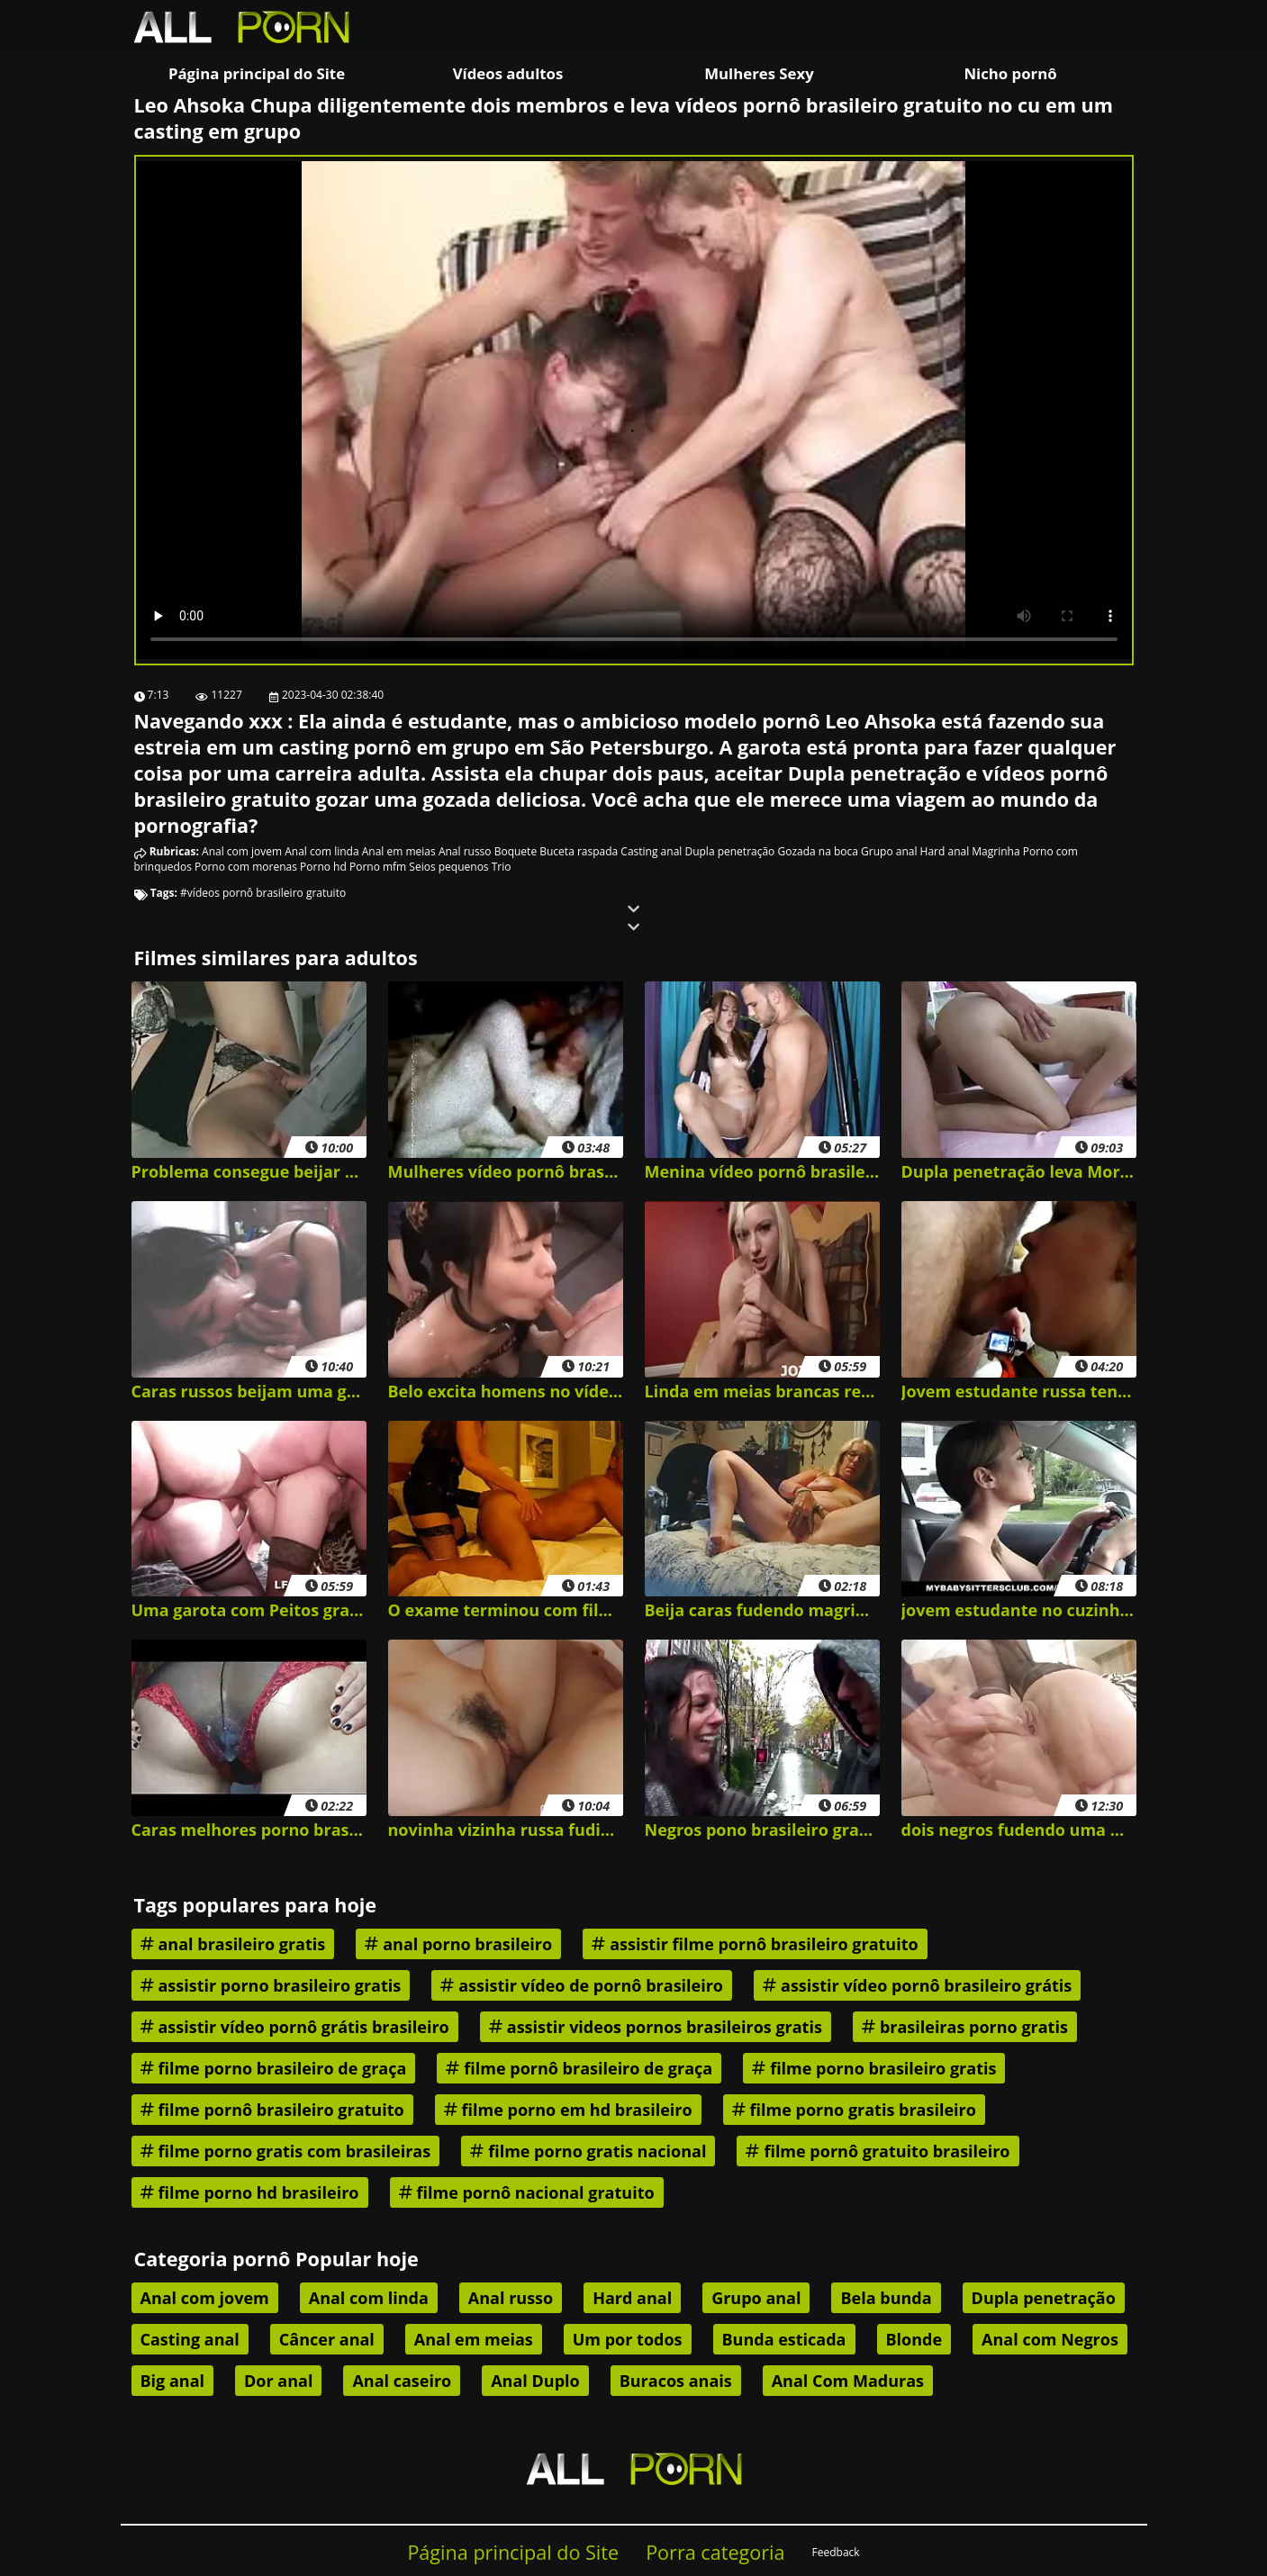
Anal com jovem (242, 851)
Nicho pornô (1010, 73)
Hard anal (945, 851)
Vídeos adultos (508, 73)
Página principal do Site (256, 73)
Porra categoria (715, 2552)
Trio (501, 866)
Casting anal (651, 851)
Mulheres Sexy (759, 73)
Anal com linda (321, 851)
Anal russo (465, 851)
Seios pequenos (448, 866)
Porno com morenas (246, 866)
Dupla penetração (729, 851)
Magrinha (995, 851)
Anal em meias (399, 851)
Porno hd (323, 866)
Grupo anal (889, 851)
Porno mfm (377, 866)
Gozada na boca (817, 851)
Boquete (515, 851)
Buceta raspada (578, 851)
